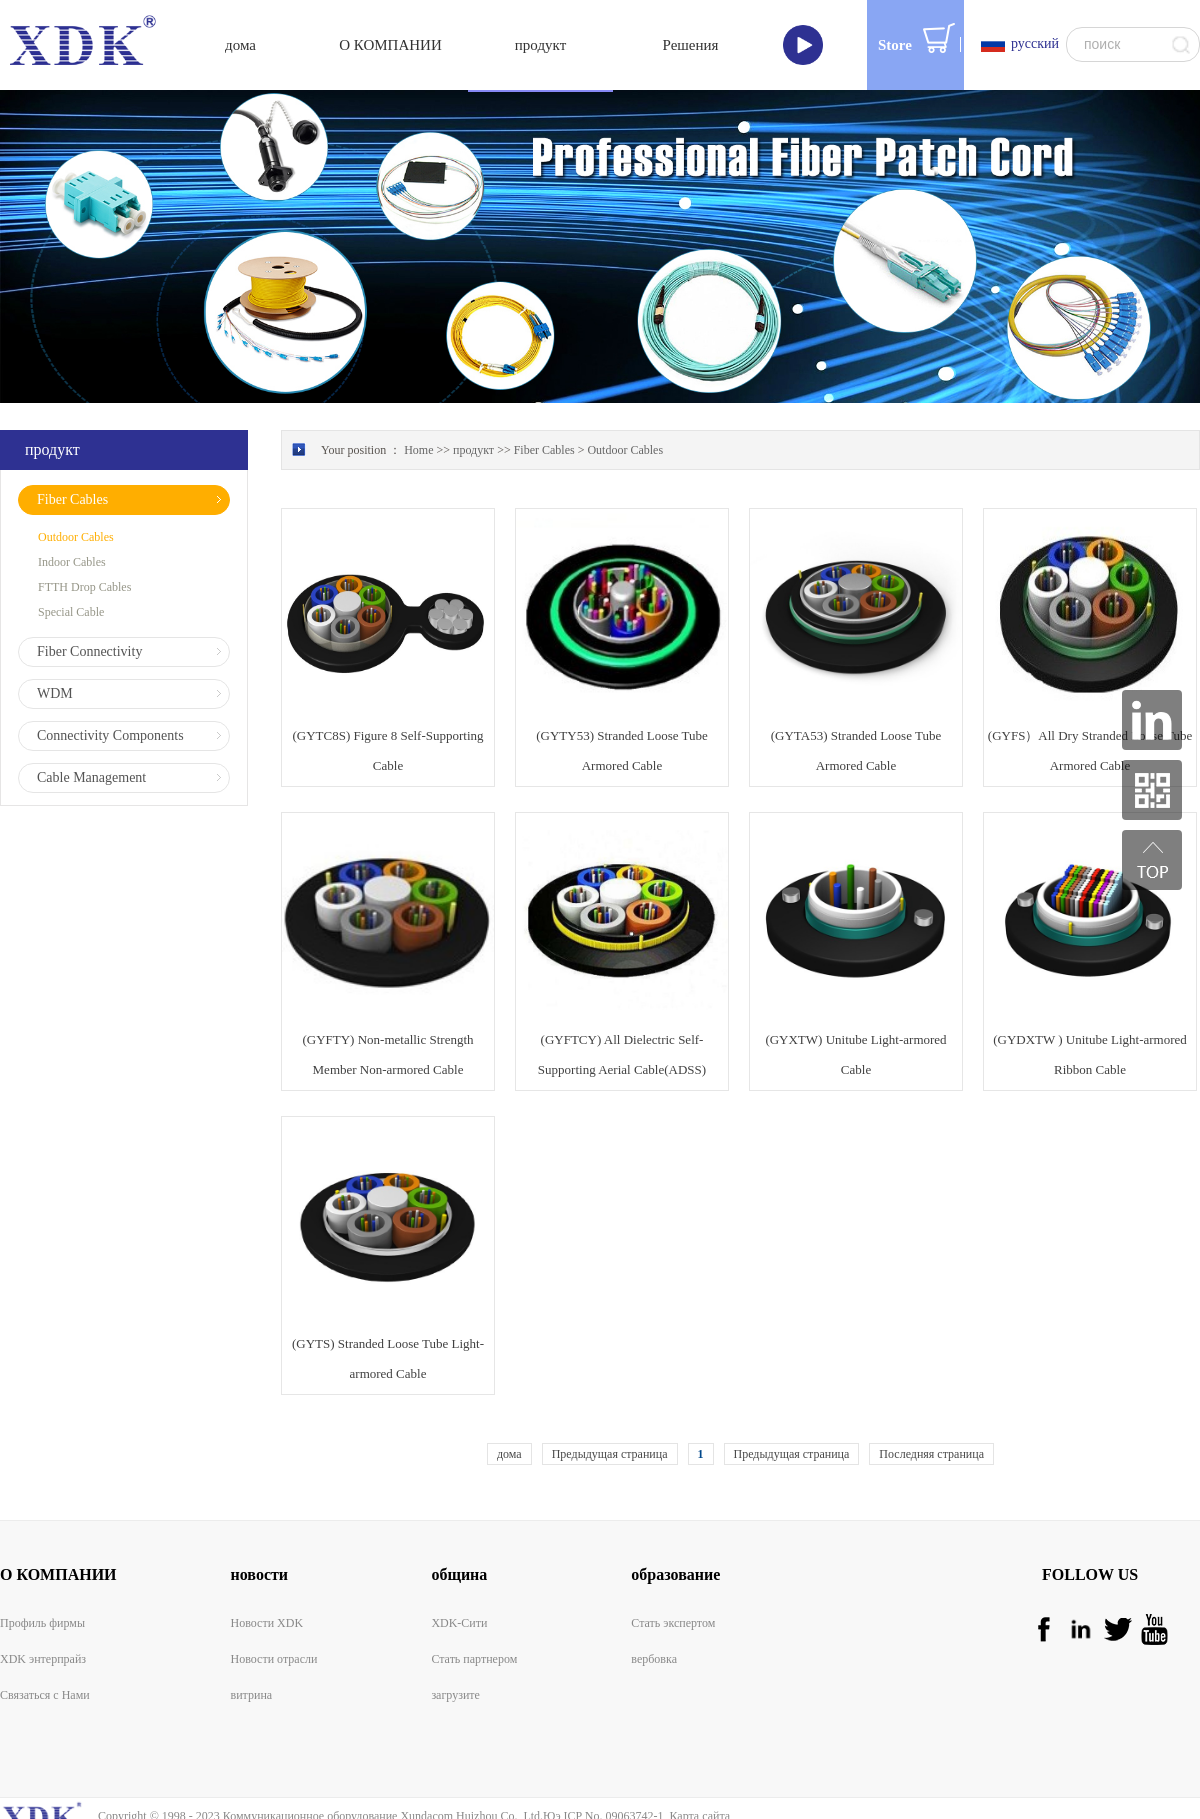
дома (509, 1401)
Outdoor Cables (625, 397)
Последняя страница (931, 1401)
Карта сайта (696, 1763)
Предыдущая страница (610, 1401)
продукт (473, 397)
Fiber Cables (544, 397)
